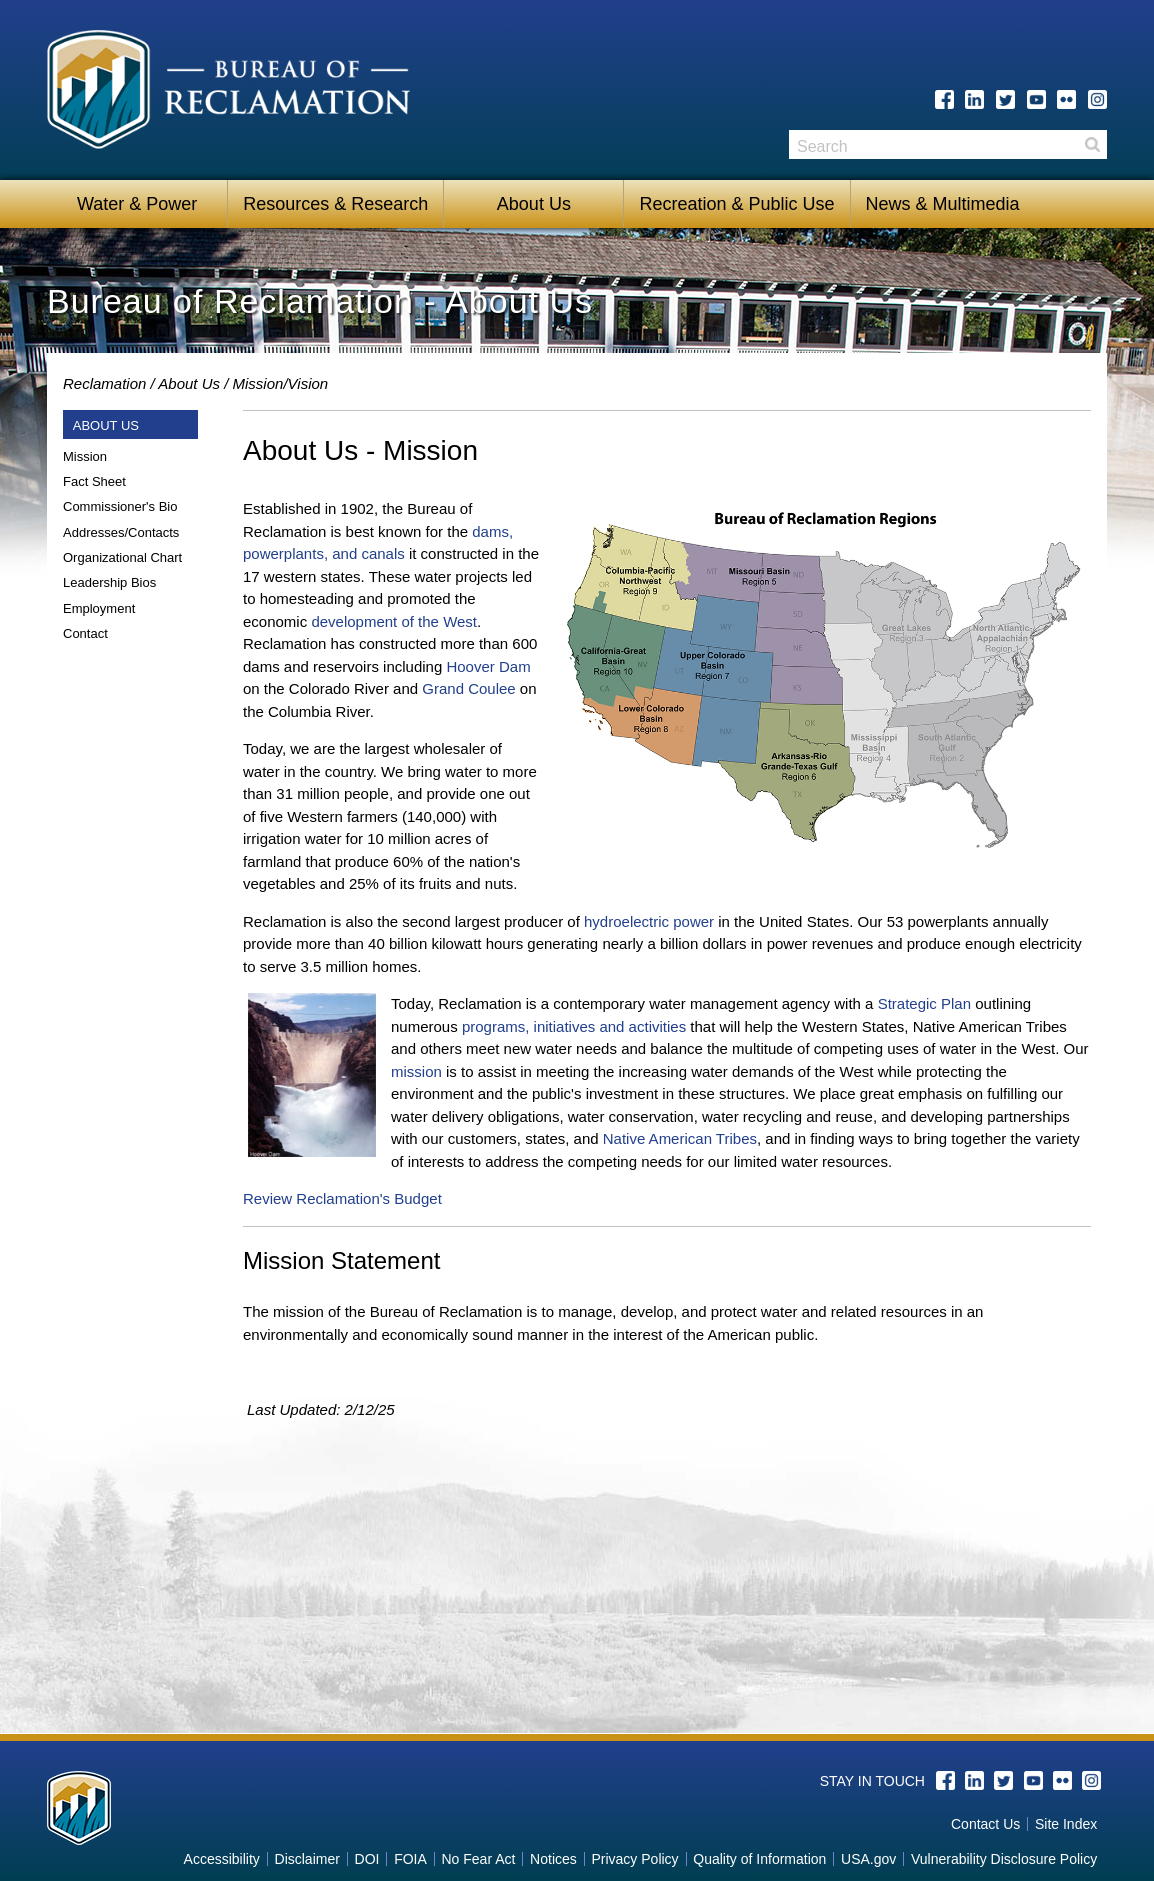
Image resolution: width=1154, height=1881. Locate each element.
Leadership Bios (109, 582)
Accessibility (222, 1859)
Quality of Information (759, 1859)
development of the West (394, 621)
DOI (367, 1859)
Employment (99, 608)
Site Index (1066, 1824)
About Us (534, 204)
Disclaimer (307, 1859)
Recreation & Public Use (736, 204)
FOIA (410, 1859)
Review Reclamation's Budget (342, 1198)
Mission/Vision (281, 383)
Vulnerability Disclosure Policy (1004, 1859)
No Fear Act (478, 1859)
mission (416, 1071)
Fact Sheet (94, 481)
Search (1092, 144)
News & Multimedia (943, 204)
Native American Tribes (680, 1138)
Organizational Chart (122, 557)
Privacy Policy (634, 1859)
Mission (85, 456)
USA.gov (868, 1859)
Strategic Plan (924, 1003)
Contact (85, 633)
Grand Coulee (468, 688)
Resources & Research (335, 204)
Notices (553, 1859)
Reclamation (104, 383)
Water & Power (137, 204)
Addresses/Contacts (121, 532)
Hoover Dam (488, 666)
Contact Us (985, 1824)
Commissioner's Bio (120, 506)
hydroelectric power (649, 921)
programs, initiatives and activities (574, 1026)
